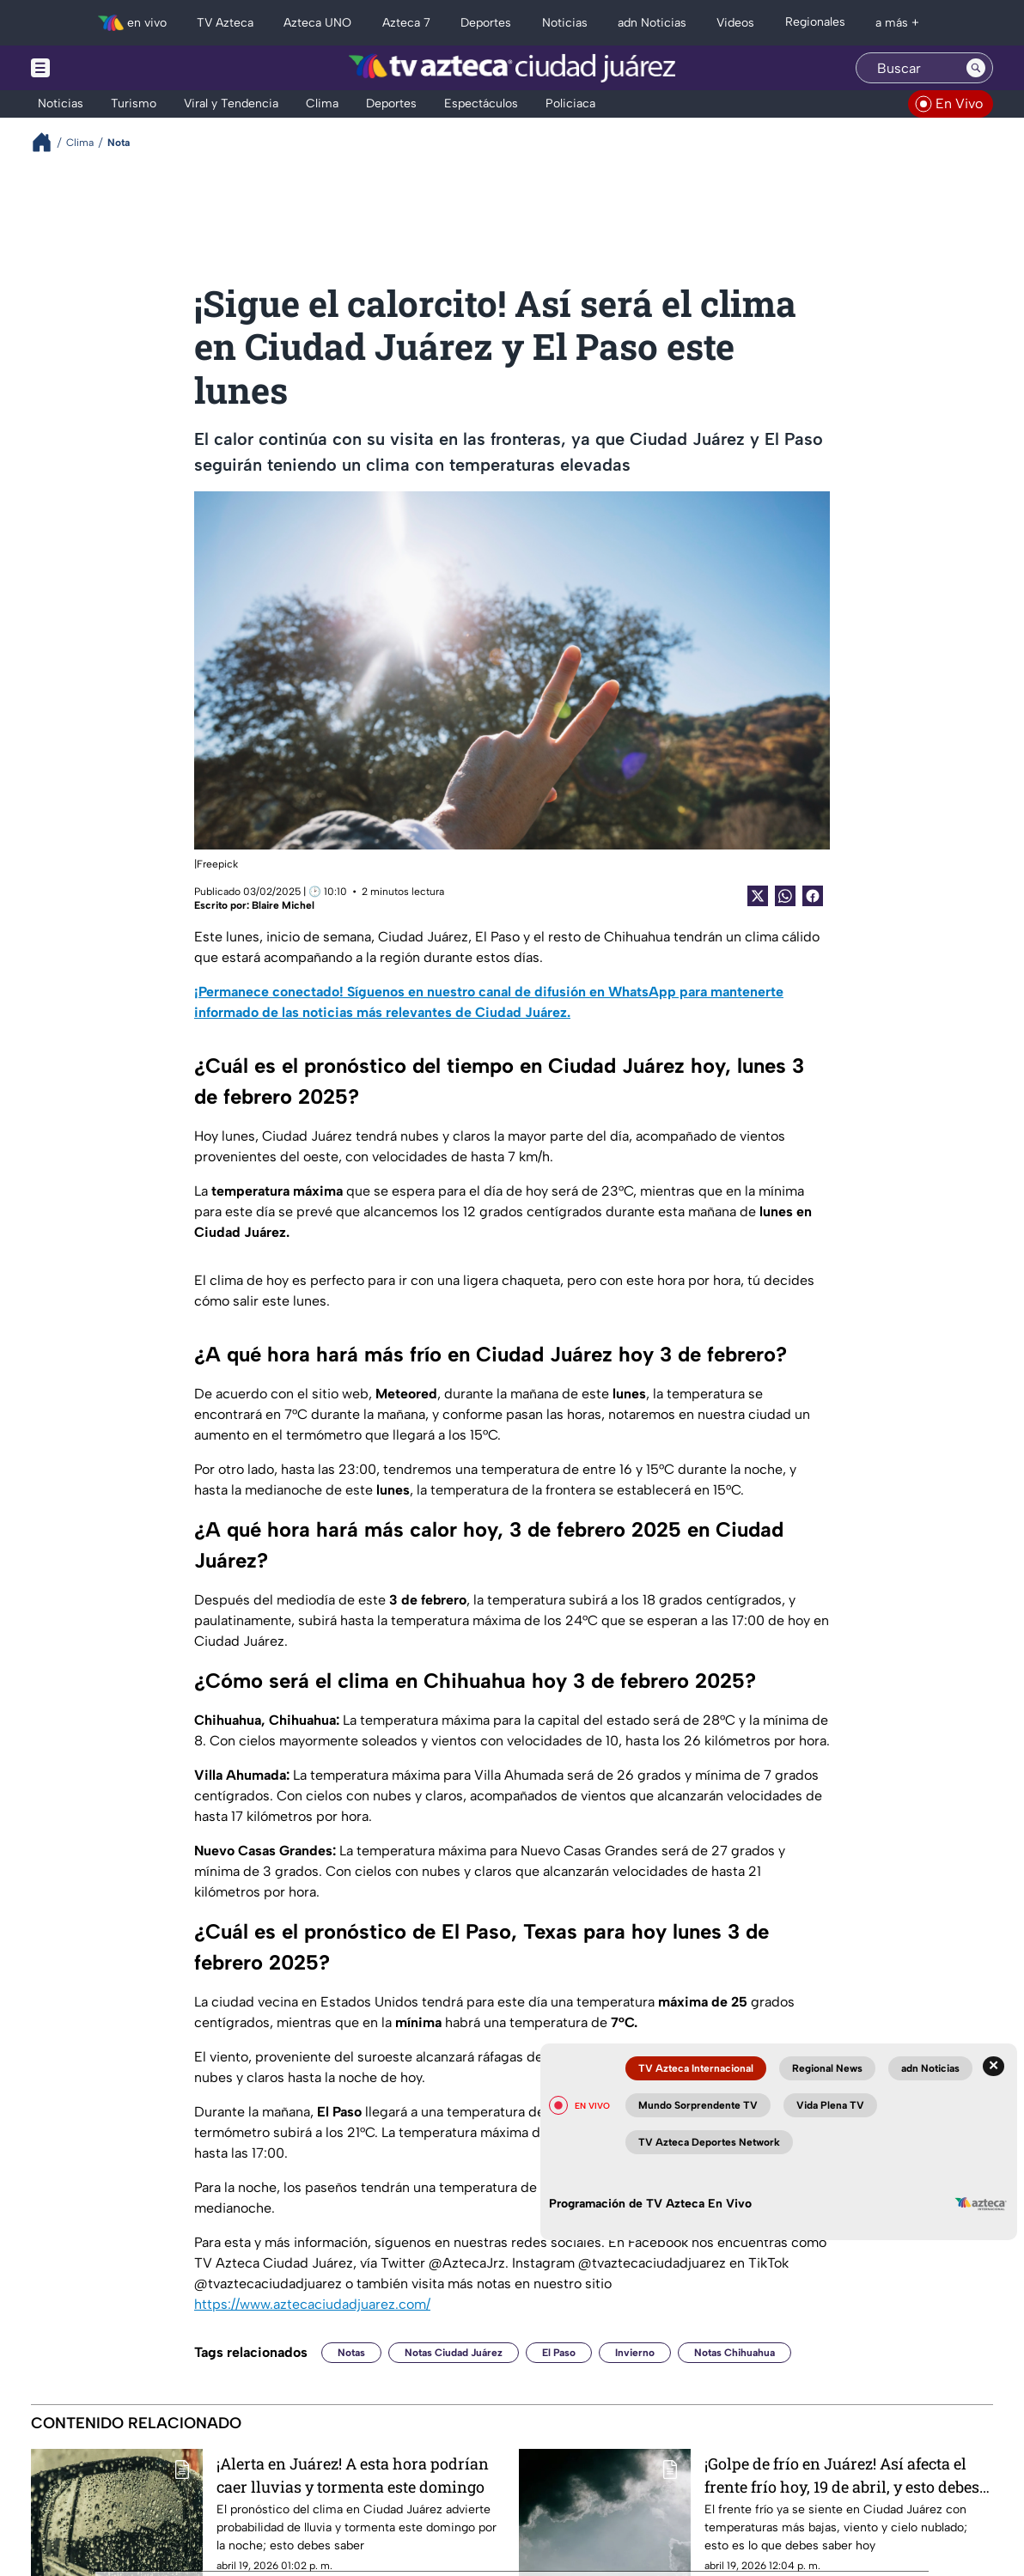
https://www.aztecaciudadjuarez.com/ (312, 2304)
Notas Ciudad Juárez (454, 2353)
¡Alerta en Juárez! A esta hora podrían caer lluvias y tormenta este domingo (352, 2475)
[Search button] (975, 67)
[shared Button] (785, 896)
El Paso (559, 2353)
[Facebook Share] (812, 896)
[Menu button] (99, 67)
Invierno (635, 2353)
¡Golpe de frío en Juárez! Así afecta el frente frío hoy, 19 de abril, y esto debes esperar (841, 2475)
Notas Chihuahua (734, 2353)
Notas (351, 2353)
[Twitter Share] (757, 896)
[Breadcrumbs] (48, 142)
